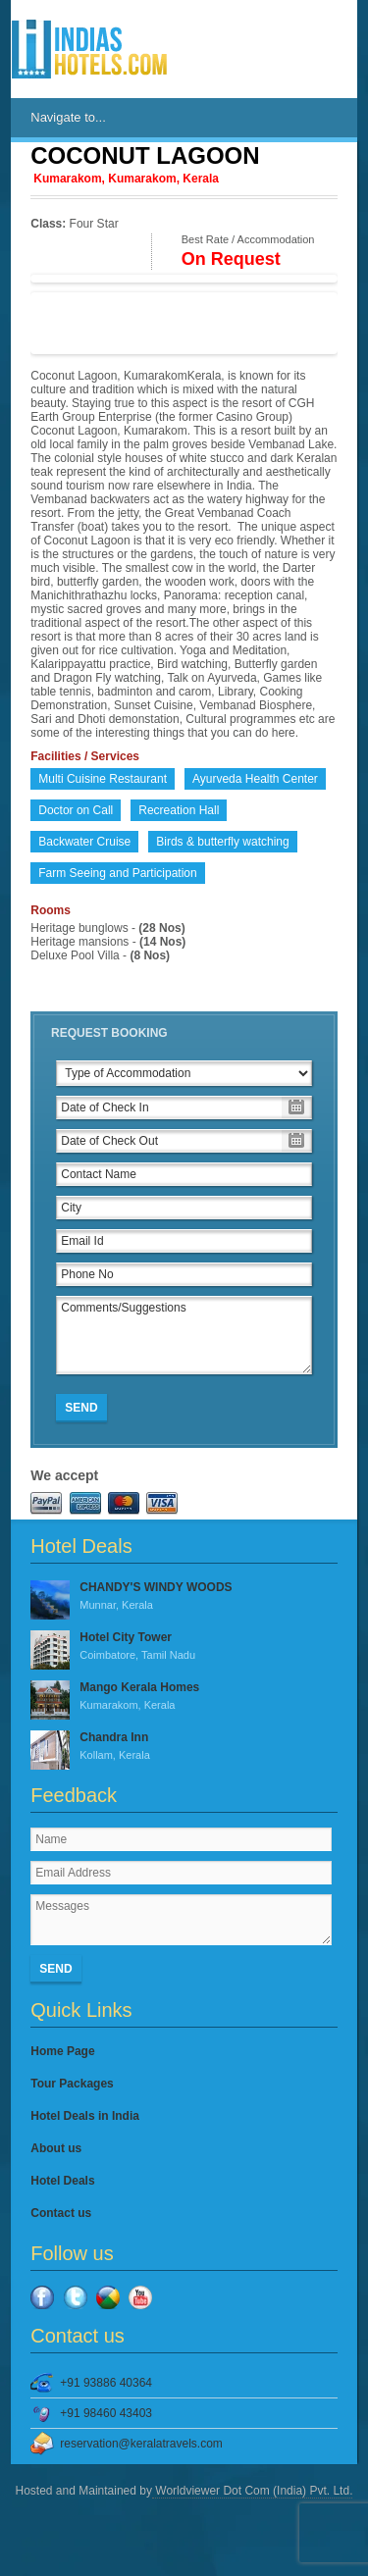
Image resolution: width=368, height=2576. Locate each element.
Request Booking (109, 1033)
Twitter (75, 2297)
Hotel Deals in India (84, 2116)
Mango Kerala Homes (184, 1697)
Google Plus (108, 2297)
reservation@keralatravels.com (141, 2443)
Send (81, 1408)
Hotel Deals (62, 2181)
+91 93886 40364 (106, 2383)
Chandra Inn (184, 1747)
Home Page (62, 2051)
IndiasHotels (89, 49)
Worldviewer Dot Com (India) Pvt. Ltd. (252, 2491)
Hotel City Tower (184, 1647)
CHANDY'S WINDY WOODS (184, 1597)
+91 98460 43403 (106, 2413)
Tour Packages (71, 2083)
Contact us (60, 2213)
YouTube (140, 2297)
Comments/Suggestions (184, 1335)
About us (55, 2148)
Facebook (42, 2297)
